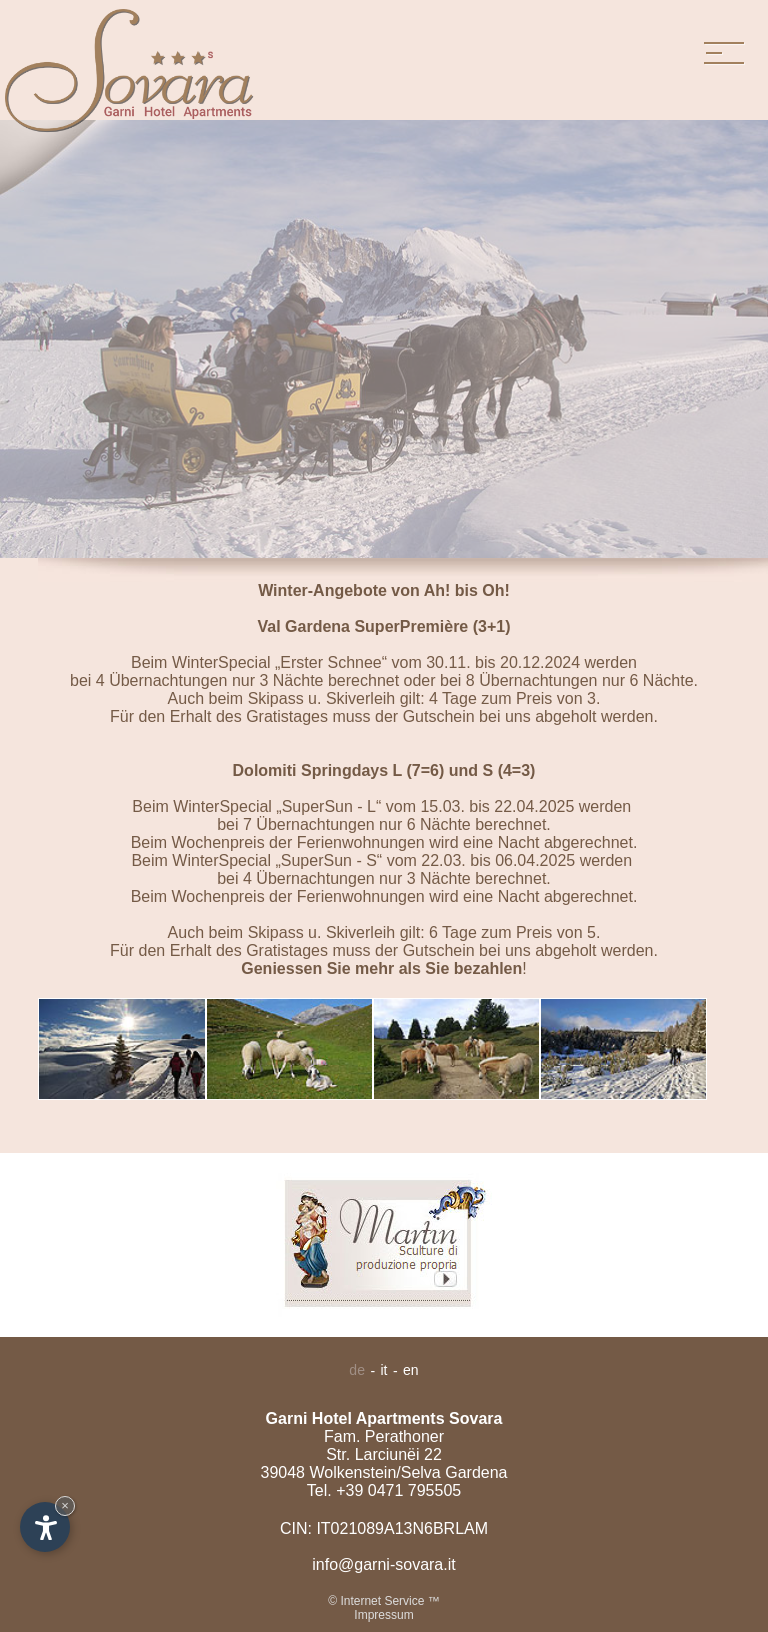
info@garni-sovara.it (383, 1564)
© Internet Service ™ (384, 1601)
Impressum (383, 1615)
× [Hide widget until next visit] (65, 1505)
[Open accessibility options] (45, 1527)
